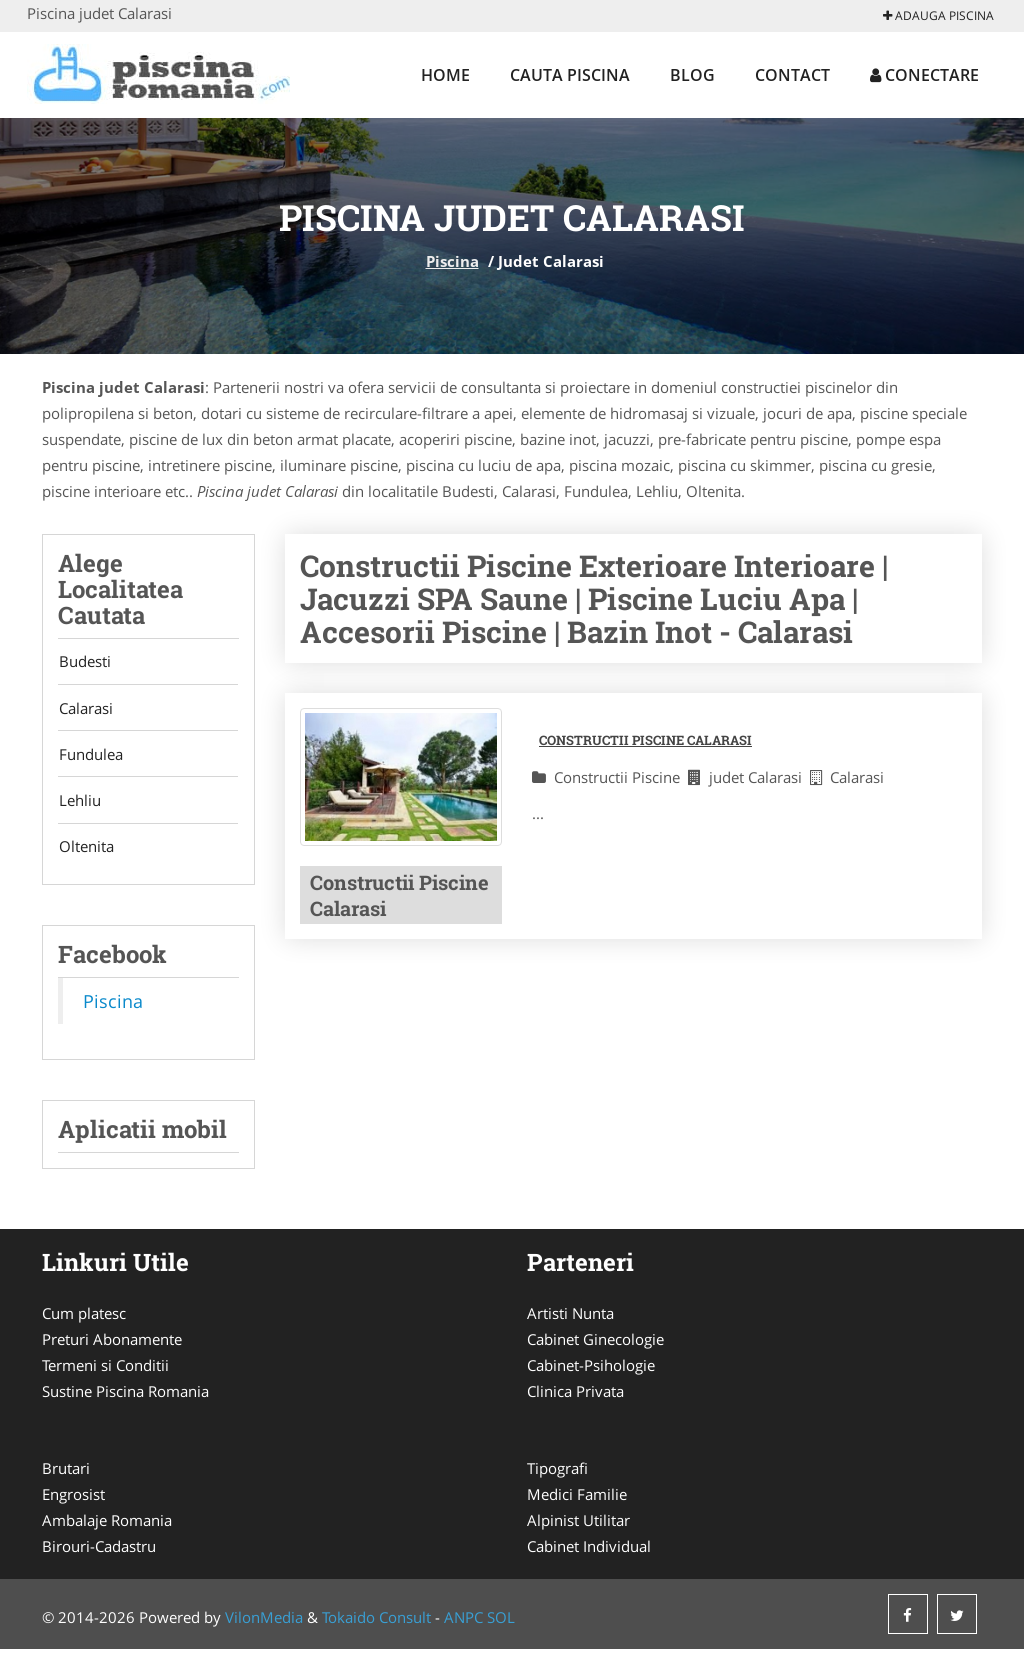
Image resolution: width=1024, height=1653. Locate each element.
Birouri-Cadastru (99, 1550)
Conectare (924, 75)
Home (445, 75)
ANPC (463, 1621)
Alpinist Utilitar (578, 1524)
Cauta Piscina (570, 75)
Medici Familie (577, 1498)
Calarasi (85, 709)
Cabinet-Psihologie (591, 1369)
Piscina (452, 261)
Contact (792, 75)
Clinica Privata (575, 1395)
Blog (692, 75)
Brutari (66, 1472)
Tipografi (557, 1472)
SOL (501, 1621)
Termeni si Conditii (105, 1369)
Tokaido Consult (376, 1621)
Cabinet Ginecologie (595, 1343)
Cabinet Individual (589, 1550)
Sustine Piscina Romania (125, 1395)
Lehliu (79, 803)
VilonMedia (264, 1621)
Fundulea (90, 756)
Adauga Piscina (938, 15)
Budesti (84, 662)
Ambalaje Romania (107, 1524)
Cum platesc (84, 1317)
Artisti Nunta (570, 1317)
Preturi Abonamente (112, 1343)
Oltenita (85, 850)
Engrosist (73, 1498)
